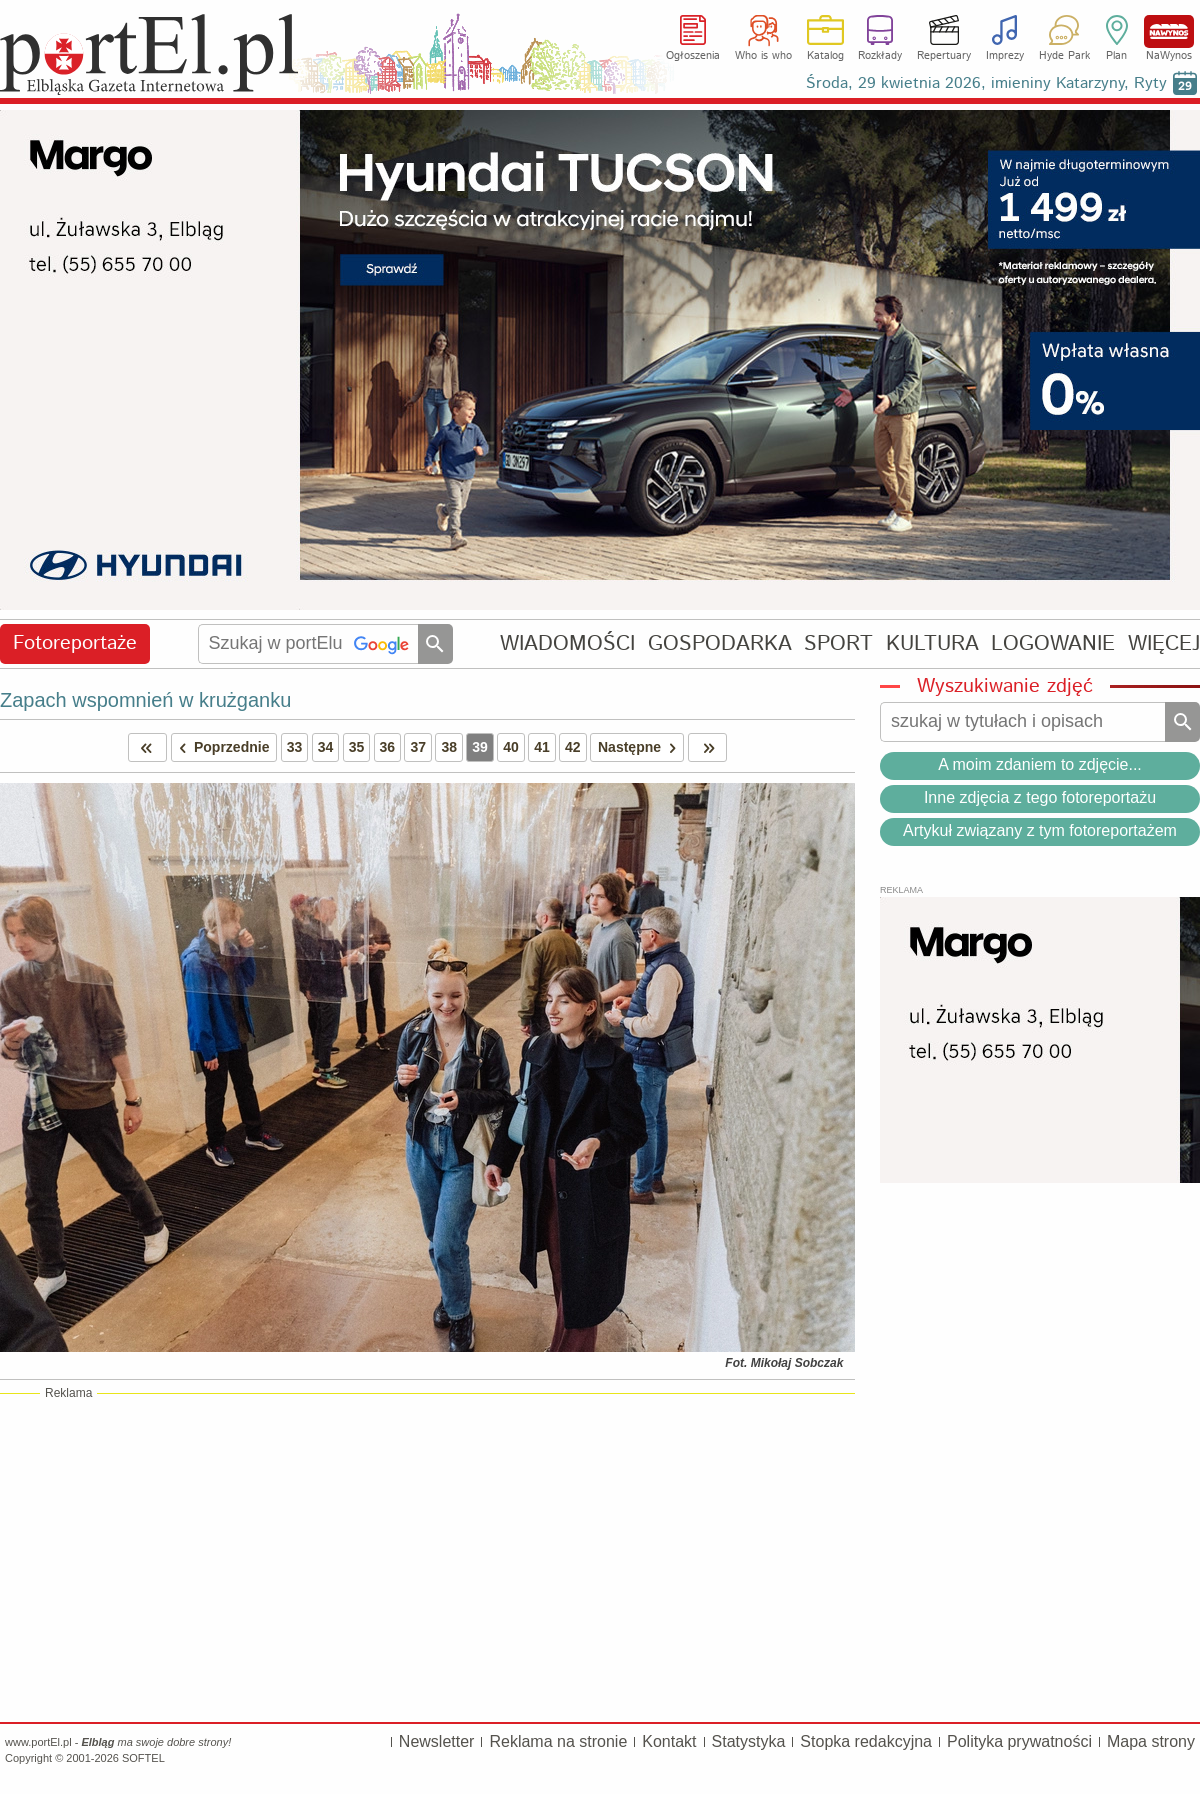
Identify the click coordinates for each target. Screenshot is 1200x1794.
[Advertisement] (427, 1557)
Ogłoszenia (693, 56)
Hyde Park (1064, 56)
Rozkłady (880, 56)
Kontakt (669, 1741)
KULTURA (932, 643)
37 (418, 747)
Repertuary (944, 56)
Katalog (825, 56)
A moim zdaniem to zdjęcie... (1040, 764)
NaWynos (1169, 31)
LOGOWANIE (1053, 643)
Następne (640, 747)
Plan (1116, 56)
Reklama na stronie (558, 1741)
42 (573, 747)
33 (295, 747)
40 (511, 747)
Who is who (763, 56)
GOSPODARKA (720, 643)
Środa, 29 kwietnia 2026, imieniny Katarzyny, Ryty (986, 83)
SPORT (838, 643)
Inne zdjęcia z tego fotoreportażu (1040, 797)
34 (326, 747)
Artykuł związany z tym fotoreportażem (1040, 830)
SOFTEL (143, 1758)
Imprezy (1005, 56)
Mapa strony (1151, 1741)
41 (542, 747)
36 (388, 747)
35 (357, 747)
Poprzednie (221, 747)
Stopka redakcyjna (866, 1741)
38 (449, 747)
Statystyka (749, 1741)
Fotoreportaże (75, 643)
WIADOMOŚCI (567, 643)
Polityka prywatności (1019, 1741)
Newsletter (437, 1741)
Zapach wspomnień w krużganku (145, 700)
